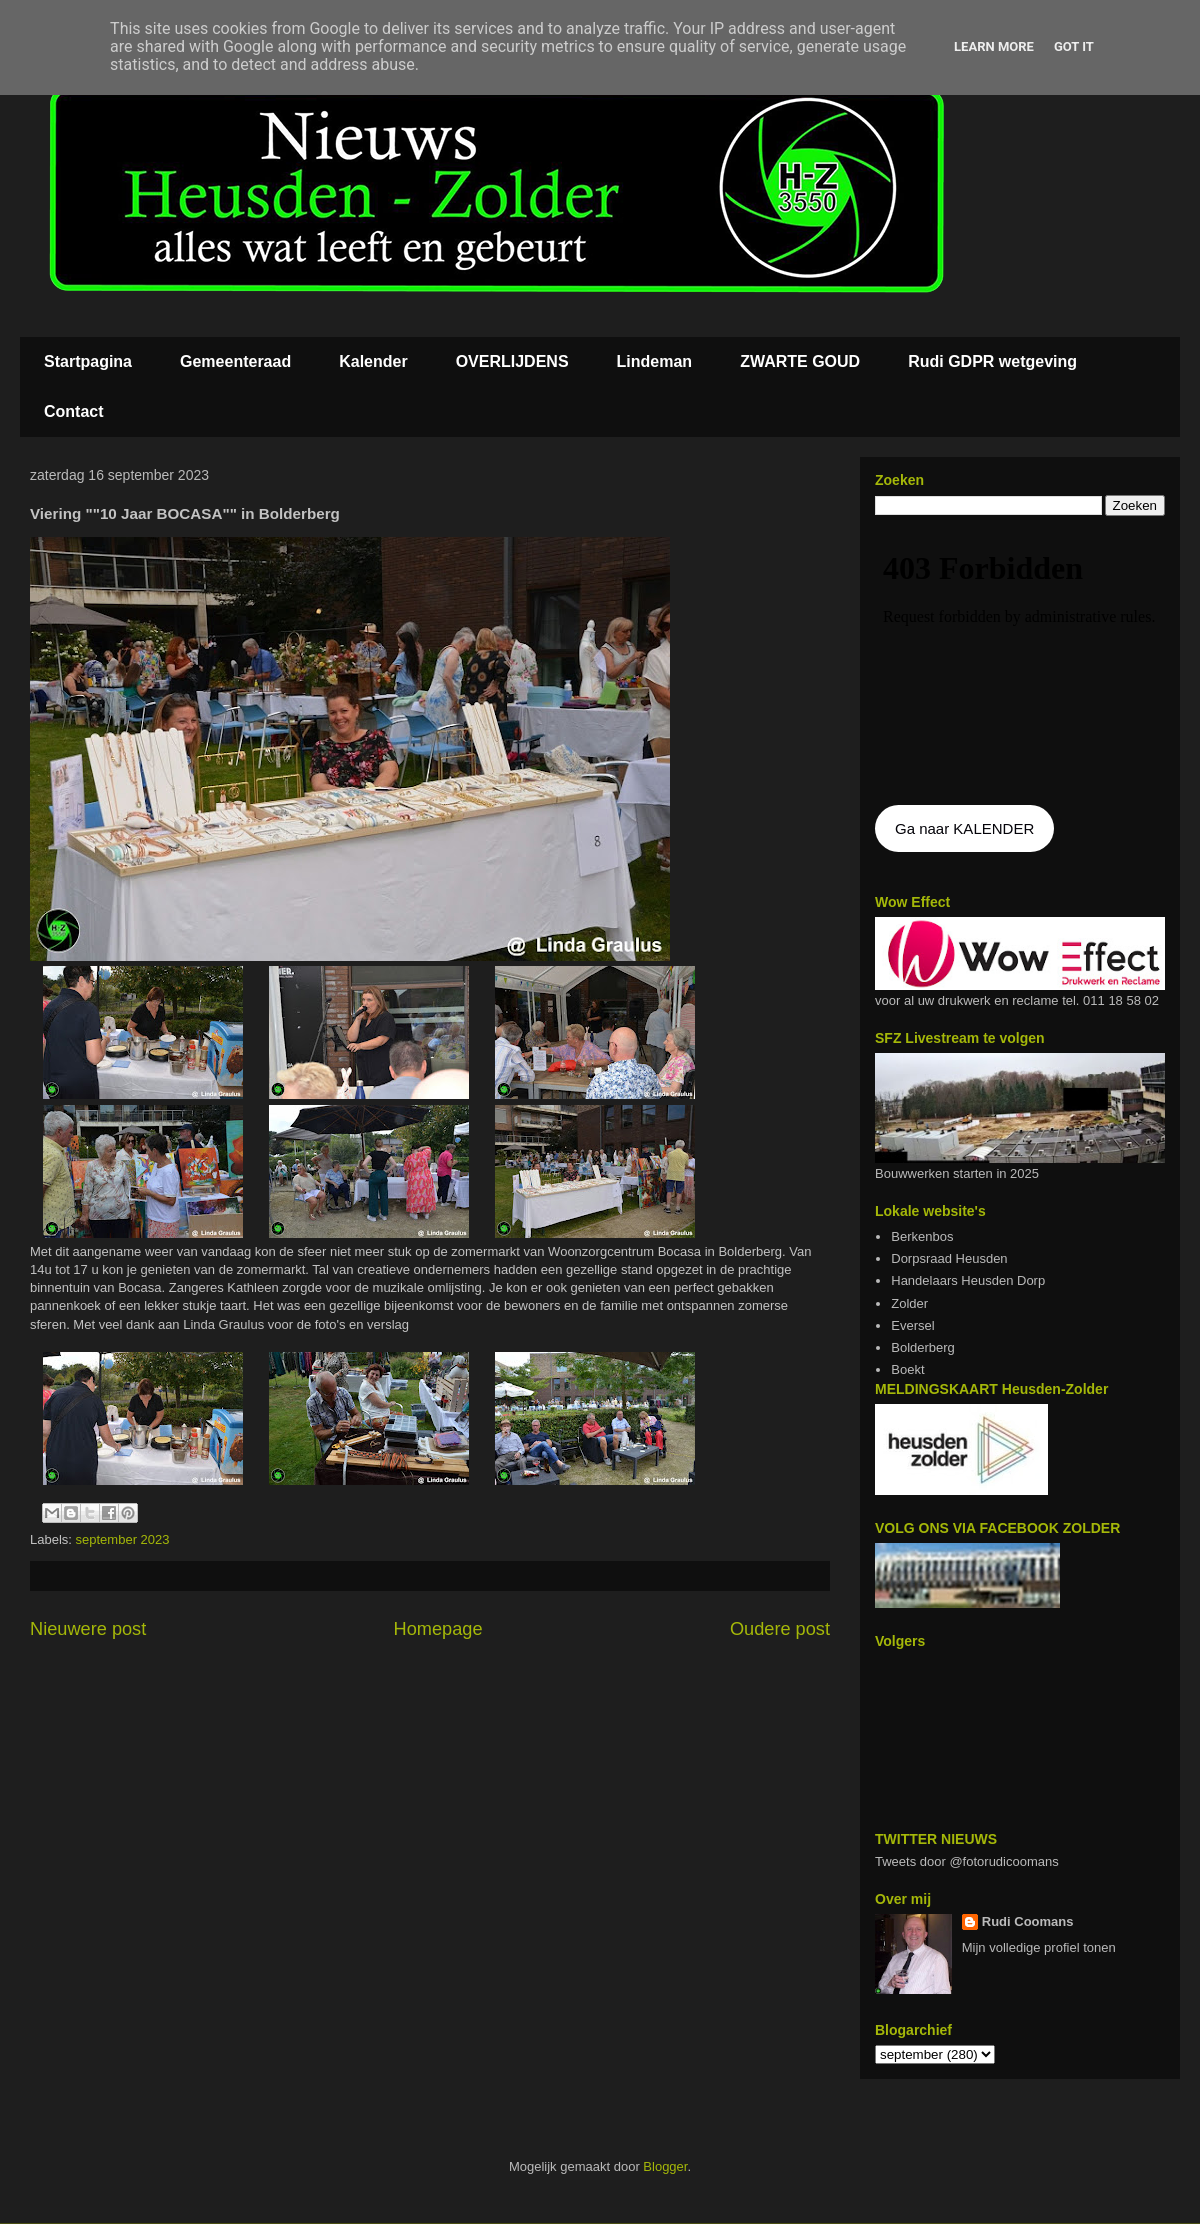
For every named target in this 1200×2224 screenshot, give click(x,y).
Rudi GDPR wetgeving (992, 361)
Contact (74, 411)
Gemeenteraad (235, 361)
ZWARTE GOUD (800, 361)
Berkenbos (922, 1236)
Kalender (373, 361)
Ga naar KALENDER (964, 828)
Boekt (907, 1369)
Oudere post (780, 1629)
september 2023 (123, 1539)
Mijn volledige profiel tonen (1039, 1947)
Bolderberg (923, 1347)
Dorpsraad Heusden (949, 1258)
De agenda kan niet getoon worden (1020, 662)
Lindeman (655, 361)
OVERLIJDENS (512, 361)
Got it (1074, 46)
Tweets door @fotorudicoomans (967, 1861)
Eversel (912, 1325)
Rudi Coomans (1028, 1921)
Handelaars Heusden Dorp (968, 1280)
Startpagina (88, 361)
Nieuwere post (88, 1629)
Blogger (665, 2166)
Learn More (994, 46)
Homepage (438, 1629)
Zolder (909, 1303)
